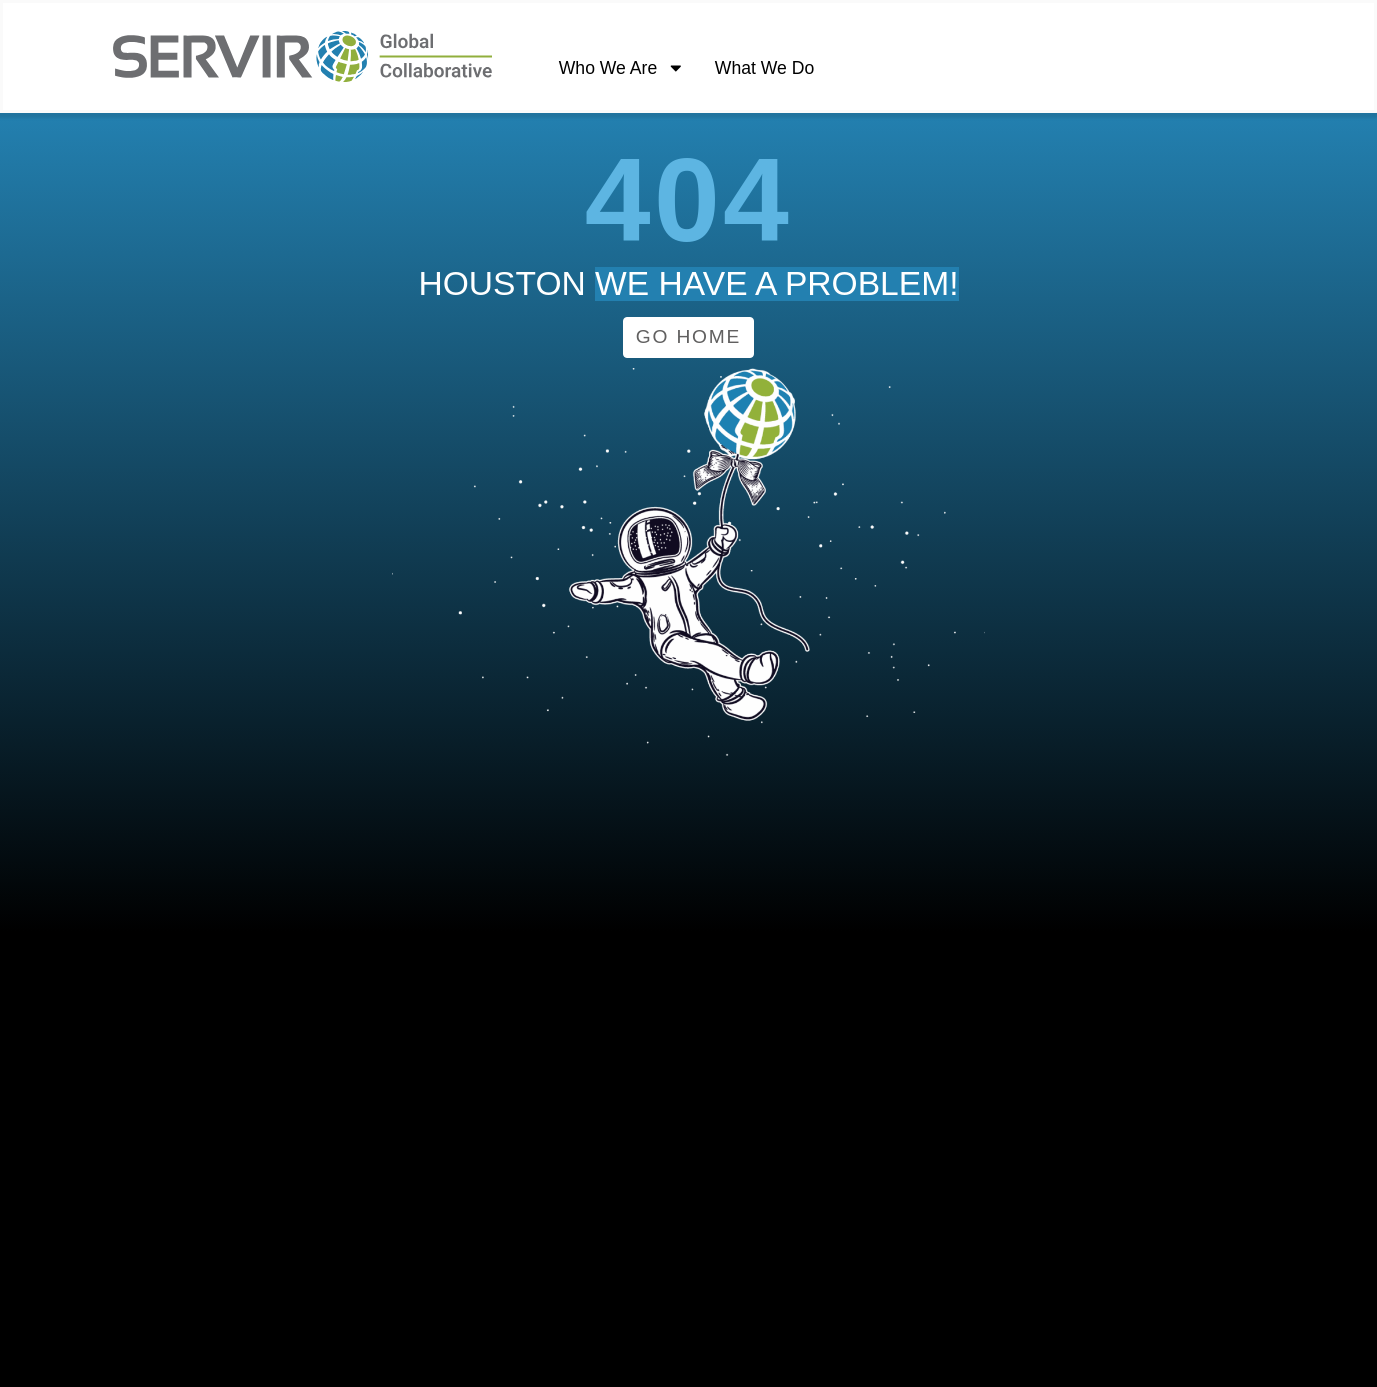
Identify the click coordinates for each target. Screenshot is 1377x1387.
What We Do (764, 68)
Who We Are (622, 68)
